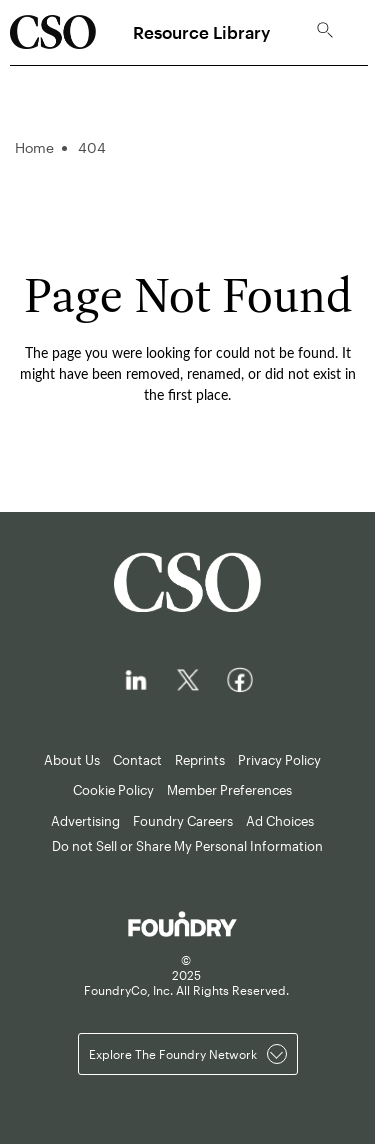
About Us (72, 760)
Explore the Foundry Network (188, 1054)
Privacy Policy (279, 760)
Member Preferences (229, 790)
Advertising (85, 821)
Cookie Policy (113, 790)
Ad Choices (280, 821)
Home (34, 147)
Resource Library (201, 32)
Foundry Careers (183, 821)
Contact (137, 760)
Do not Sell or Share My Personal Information (187, 846)
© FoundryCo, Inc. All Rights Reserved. (186, 975)
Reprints (200, 760)
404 (92, 147)
